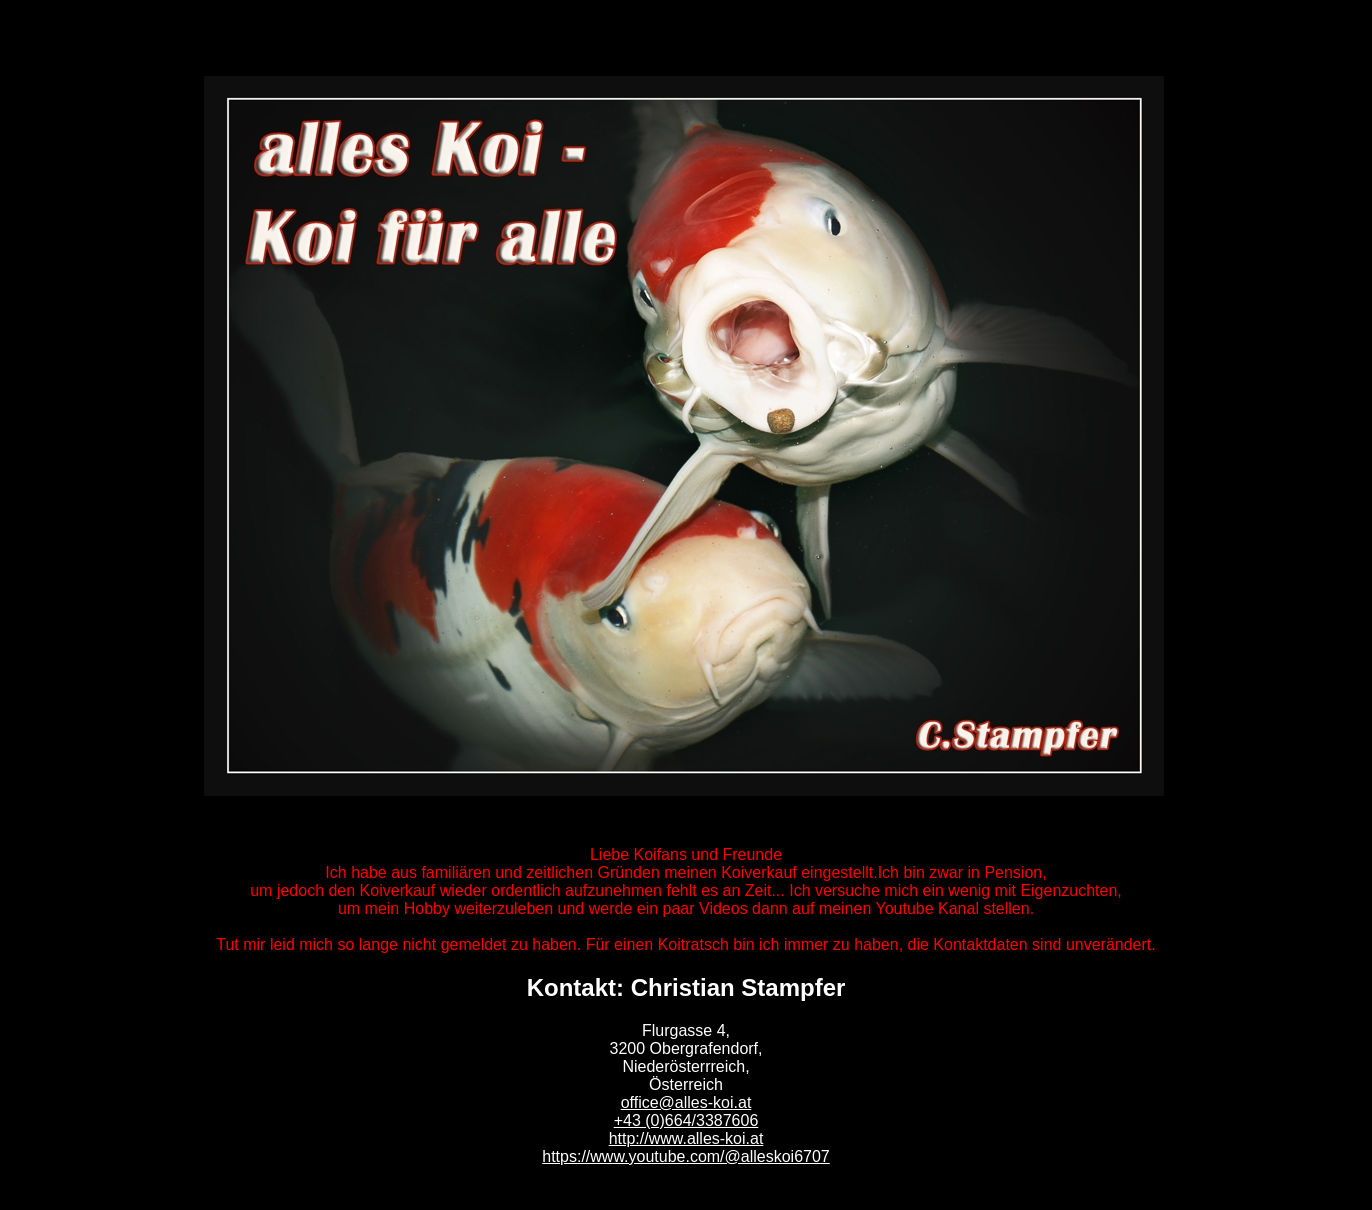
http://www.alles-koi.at (686, 1138)
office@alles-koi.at (686, 1102)
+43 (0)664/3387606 (686, 1120)
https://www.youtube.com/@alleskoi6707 (686, 1156)
